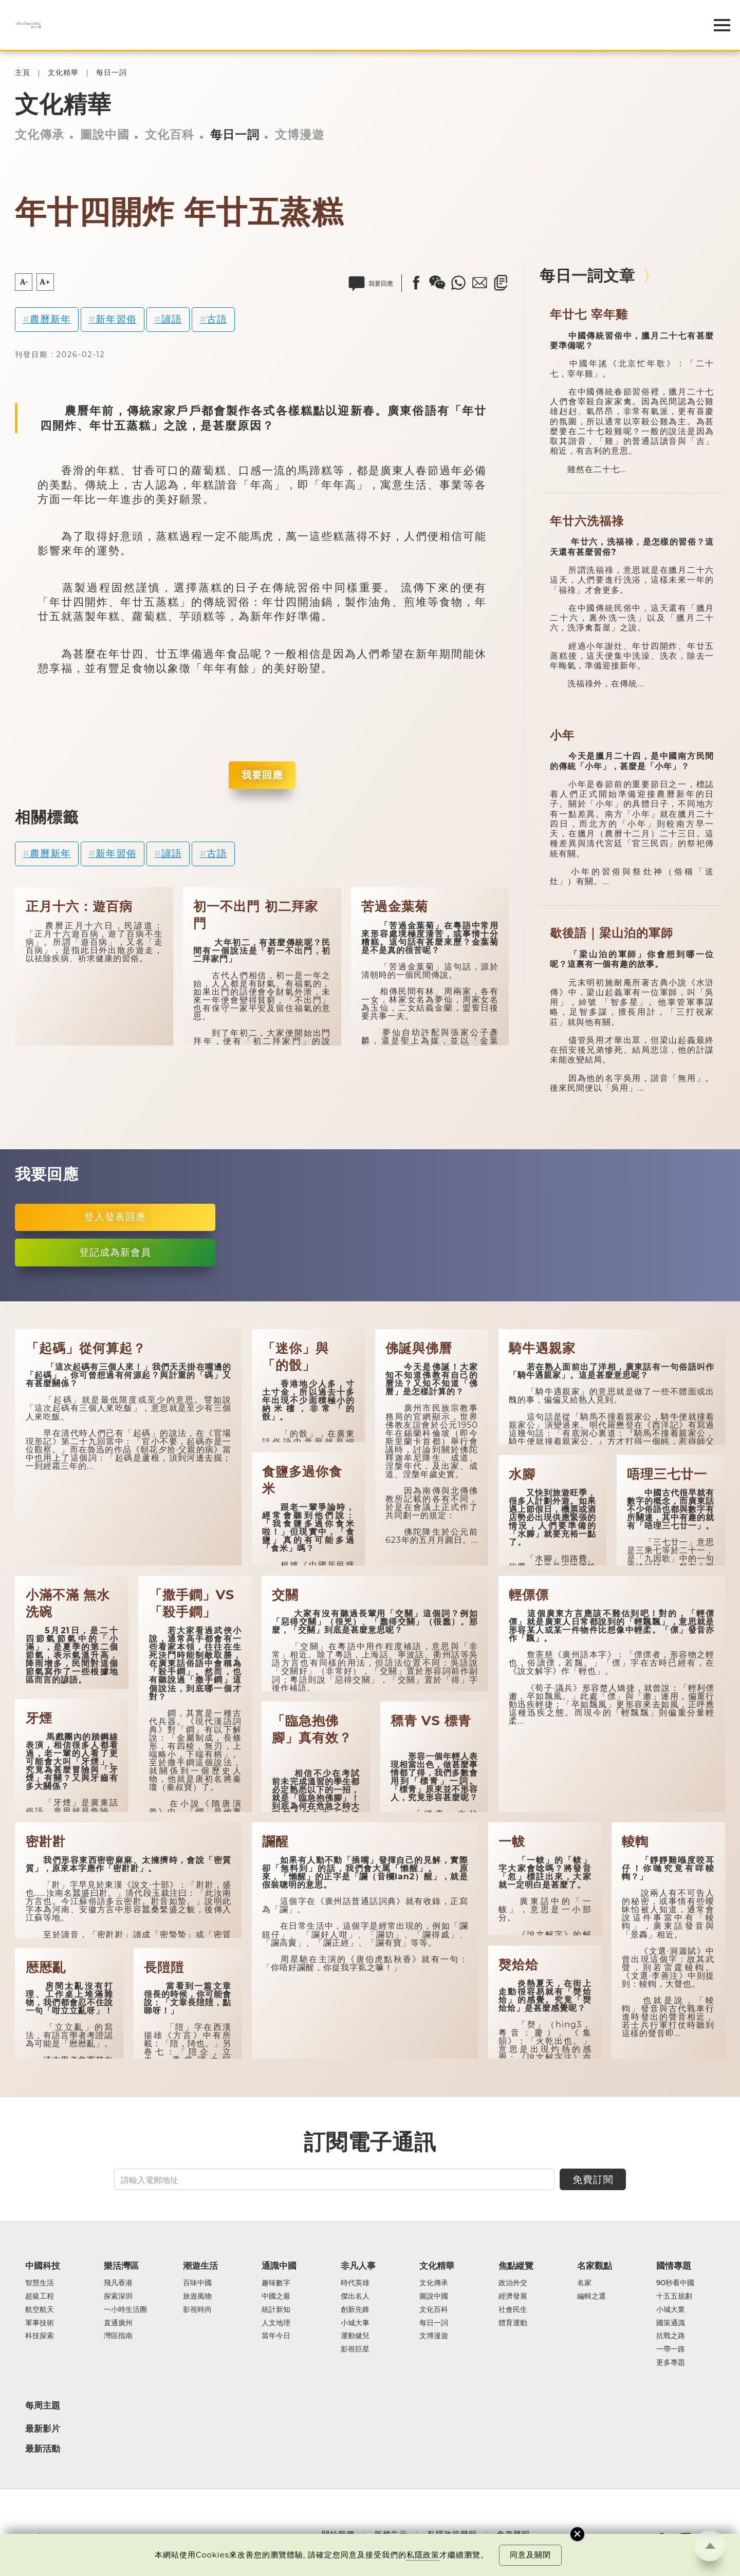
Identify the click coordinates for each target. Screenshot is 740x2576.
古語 (217, 319)
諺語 (171, 319)
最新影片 (42, 2429)
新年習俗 (116, 319)
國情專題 (673, 2266)
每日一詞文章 (587, 275)
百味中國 (197, 2283)
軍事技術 (39, 2323)
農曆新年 (50, 319)
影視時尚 (197, 2310)
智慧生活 (39, 2283)
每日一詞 (111, 73)
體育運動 (512, 2323)
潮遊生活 (200, 2266)
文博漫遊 (299, 134)
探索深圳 (118, 2296)
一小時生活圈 (125, 2310)
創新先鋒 (355, 2310)
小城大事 (355, 2323)
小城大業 (670, 2310)
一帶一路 (670, 2349)
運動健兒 (355, 2336)
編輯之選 (591, 2296)
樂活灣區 (121, 2266)
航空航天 (39, 2310)
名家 (584, 2283)
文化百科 (169, 134)
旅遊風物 (197, 2296)
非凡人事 (358, 2266)
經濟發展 (512, 2296)
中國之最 (276, 2296)
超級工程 (39, 2296)
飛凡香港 (118, 2283)
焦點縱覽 (515, 2266)
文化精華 (63, 73)
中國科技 (42, 2266)
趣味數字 (276, 2283)
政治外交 (512, 2283)
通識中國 (279, 2266)
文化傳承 (39, 134)
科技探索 (39, 2336)
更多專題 (670, 2363)
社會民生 (512, 2310)
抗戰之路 (670, 2336)
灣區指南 (118, 2336)
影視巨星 (355, 2349)
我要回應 (262, 775)
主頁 (22, 73)
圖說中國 (105, 134)
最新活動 (42, 2449)
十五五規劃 (674, 2296)
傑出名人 (355, 2296)
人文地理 (276, 2323)
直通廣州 (118, 2323)
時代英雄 (355, 2283)
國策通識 (670, 2323)
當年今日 (276, 2336)
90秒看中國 (675, 2283)
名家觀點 (594, 2266)
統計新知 (276, 2310)
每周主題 (42, 2405)
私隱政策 (422, 2555)
